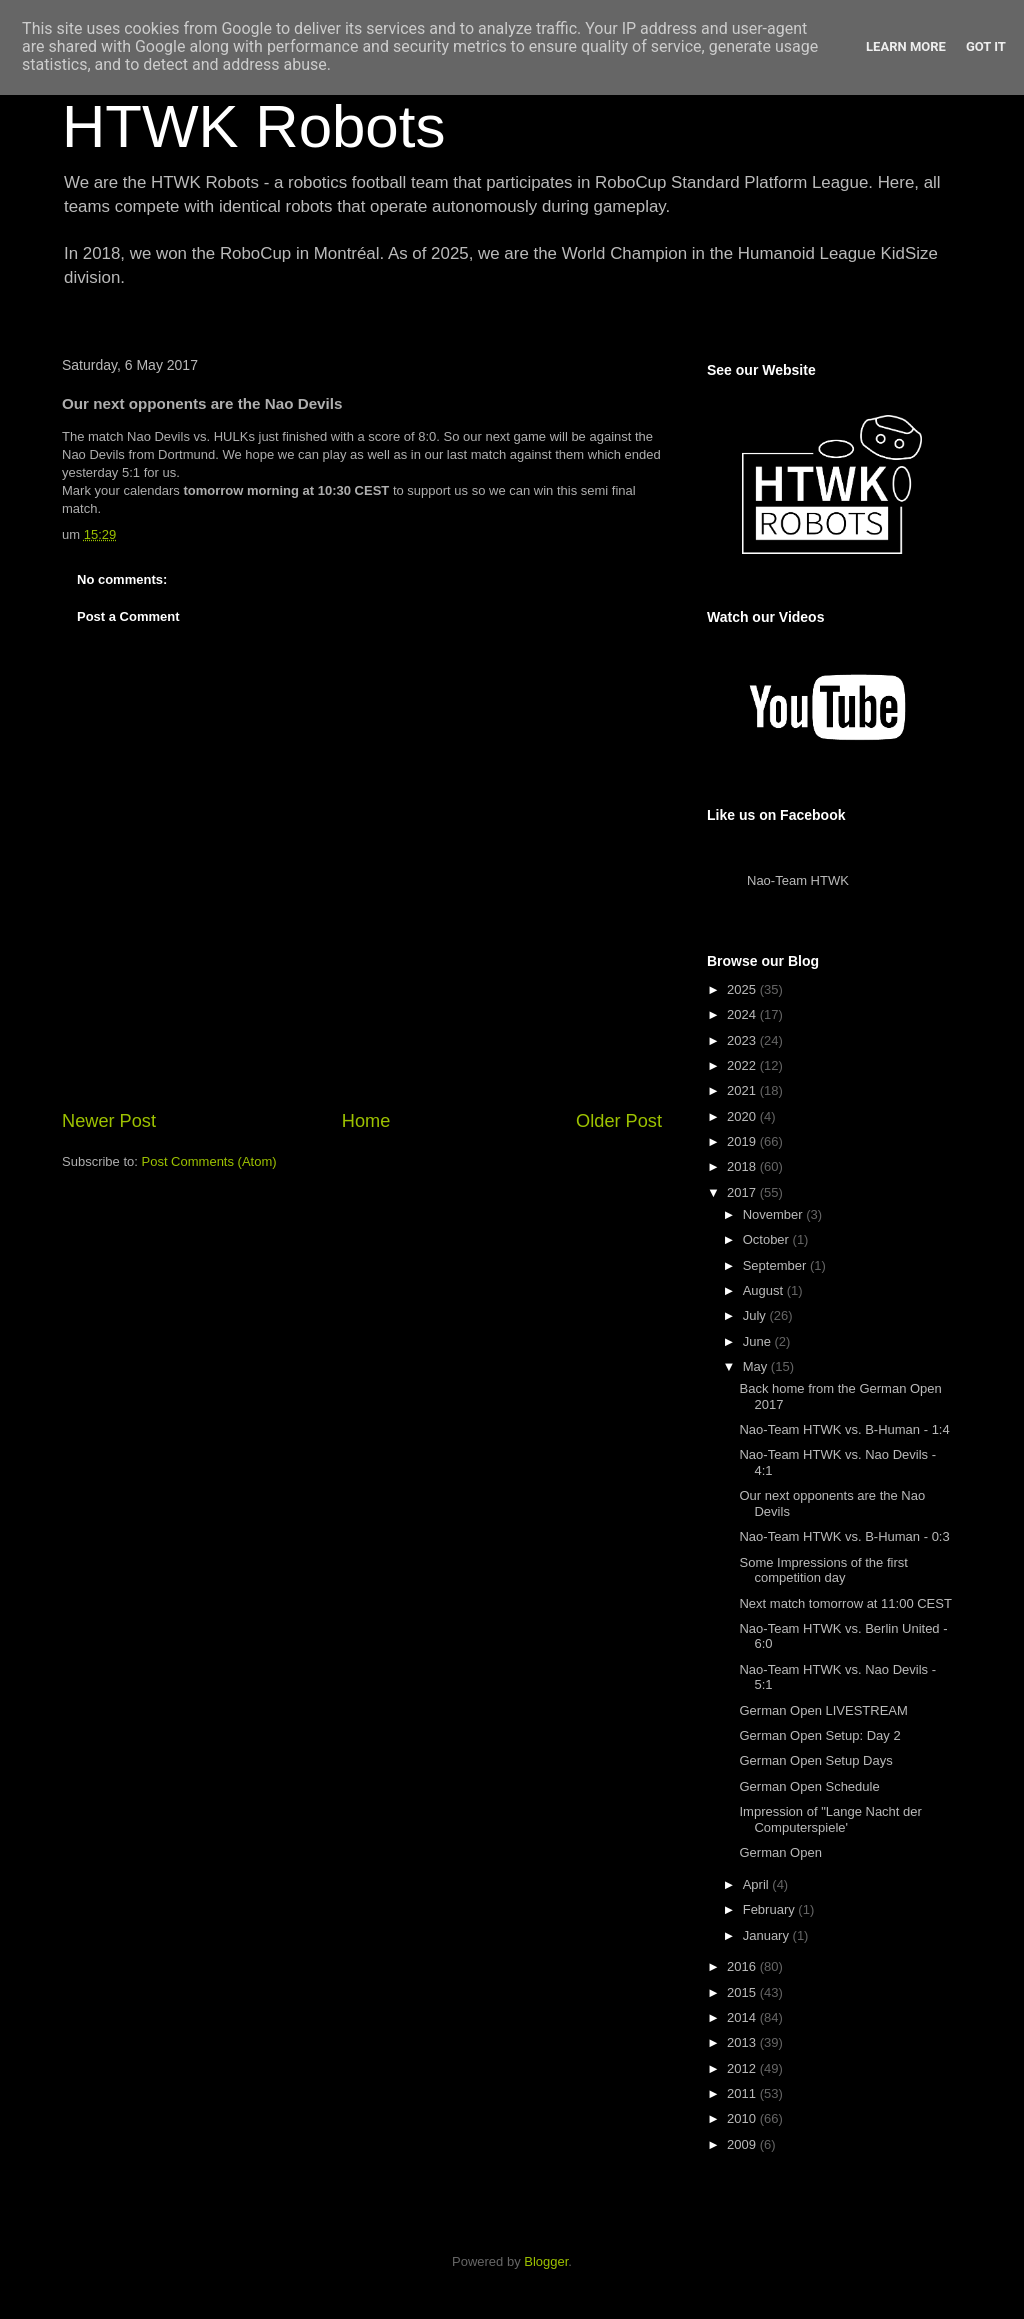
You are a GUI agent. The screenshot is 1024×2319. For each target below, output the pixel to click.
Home (366, 1121)
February (771, 1909)
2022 (743, 1065)
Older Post (619, 1121)
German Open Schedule (809, 1786)
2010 (743, 2118)
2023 (743, 1040)
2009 (743, 2144)
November (775, 1214)
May (757, 1366)
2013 (743, 2042)
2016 (743, 1966)
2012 (743, 2068)
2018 (743, 1166)
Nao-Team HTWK (798, 880)
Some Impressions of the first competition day (823, 1570)
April (758, 1884)
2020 (743, 1116)
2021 (743, 1090)
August (765, 1290)
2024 (743, 1014)
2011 (743, 2093)
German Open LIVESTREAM (823, 1710)
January (768, 1935)
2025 (743, 989)
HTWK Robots (253, 126)
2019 (743, 1141)
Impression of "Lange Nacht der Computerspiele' (830, 1819)
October (768, 1239)
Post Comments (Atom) (209, 1161)
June (759, 1341)
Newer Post (109, 1121)
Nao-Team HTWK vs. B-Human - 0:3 (844, 1536)
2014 (743, 2017)
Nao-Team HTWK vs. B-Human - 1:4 (844, 1429)
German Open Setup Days (815, 1760)
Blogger (546, 2261)
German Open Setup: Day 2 (819, 1735)
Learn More (906, 46)
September (776, 1265)
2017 (743, 1192)
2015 (743, 1992)
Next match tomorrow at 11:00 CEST (845, 1603)
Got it (986, 46)
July (756, 1315)
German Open (780, 1852)
